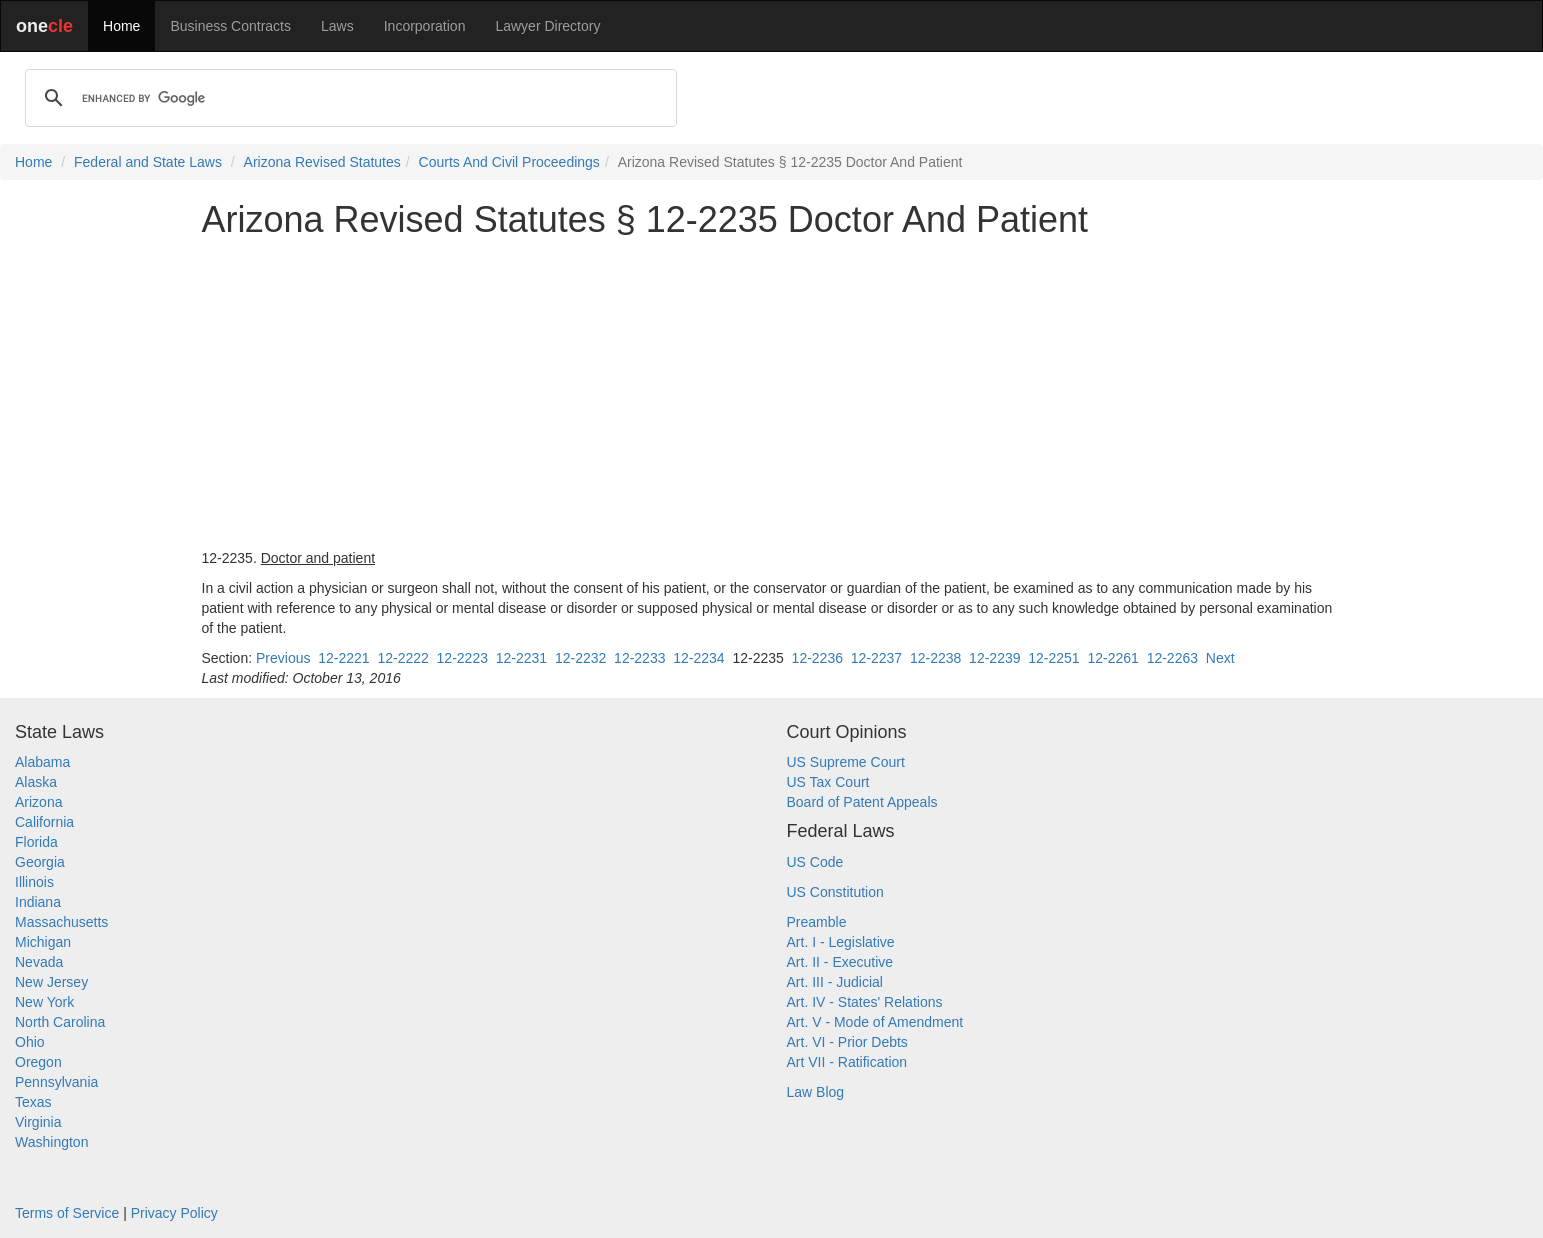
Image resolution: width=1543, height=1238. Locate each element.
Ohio (30, 1042)
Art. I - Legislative (841, 942)
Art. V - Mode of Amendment (875, 1022)
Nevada (39, 962)
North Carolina (60, 1022)
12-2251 (1053, 658)
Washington (51, 1142)
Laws (337, 26)
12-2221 (343, 658)
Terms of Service (67, 1213)
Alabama (42, 762)
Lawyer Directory (547, 26)
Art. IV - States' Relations (865, 1002)
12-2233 (639, 658)
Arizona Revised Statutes (322, 162)
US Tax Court (828, 782)
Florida (36, 842)
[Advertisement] (772, 394)
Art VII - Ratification (847, 1062)
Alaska (36, 782)
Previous (283, 658)
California (44, 822)
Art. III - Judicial (835, 982)
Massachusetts (61, 922)
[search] (348, 98)
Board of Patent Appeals (862, 802)
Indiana (38, 902)
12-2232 (580, 658)
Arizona (38, 802)
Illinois (34, 882)
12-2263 (1172, 658)
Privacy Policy (174, 1213)
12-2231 (521, 658)
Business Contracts (230, 26)
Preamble (817, 922)
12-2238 (935, 658)
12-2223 (462, 658)
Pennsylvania (56, 1082)
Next (1220, 658)
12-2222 (402, 658)
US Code (815, 862)
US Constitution (835, 892)
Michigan (43, 942)
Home (121, 26)
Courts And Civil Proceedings (509, 162)
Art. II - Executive (840, 962)
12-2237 (876, 658)
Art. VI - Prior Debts (847, 1042)
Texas (33, 1102)
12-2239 (994, 658)
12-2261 (1112, 658)
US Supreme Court (846, 762)
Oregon (38, 1062)
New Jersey (51, 982)
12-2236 (817, 658)
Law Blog (816, 1092)
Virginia (38, 1122)
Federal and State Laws (148, 162)
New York (44, 1002)
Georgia (40, 862)
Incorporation (425, 26)
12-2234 (698, 658)
